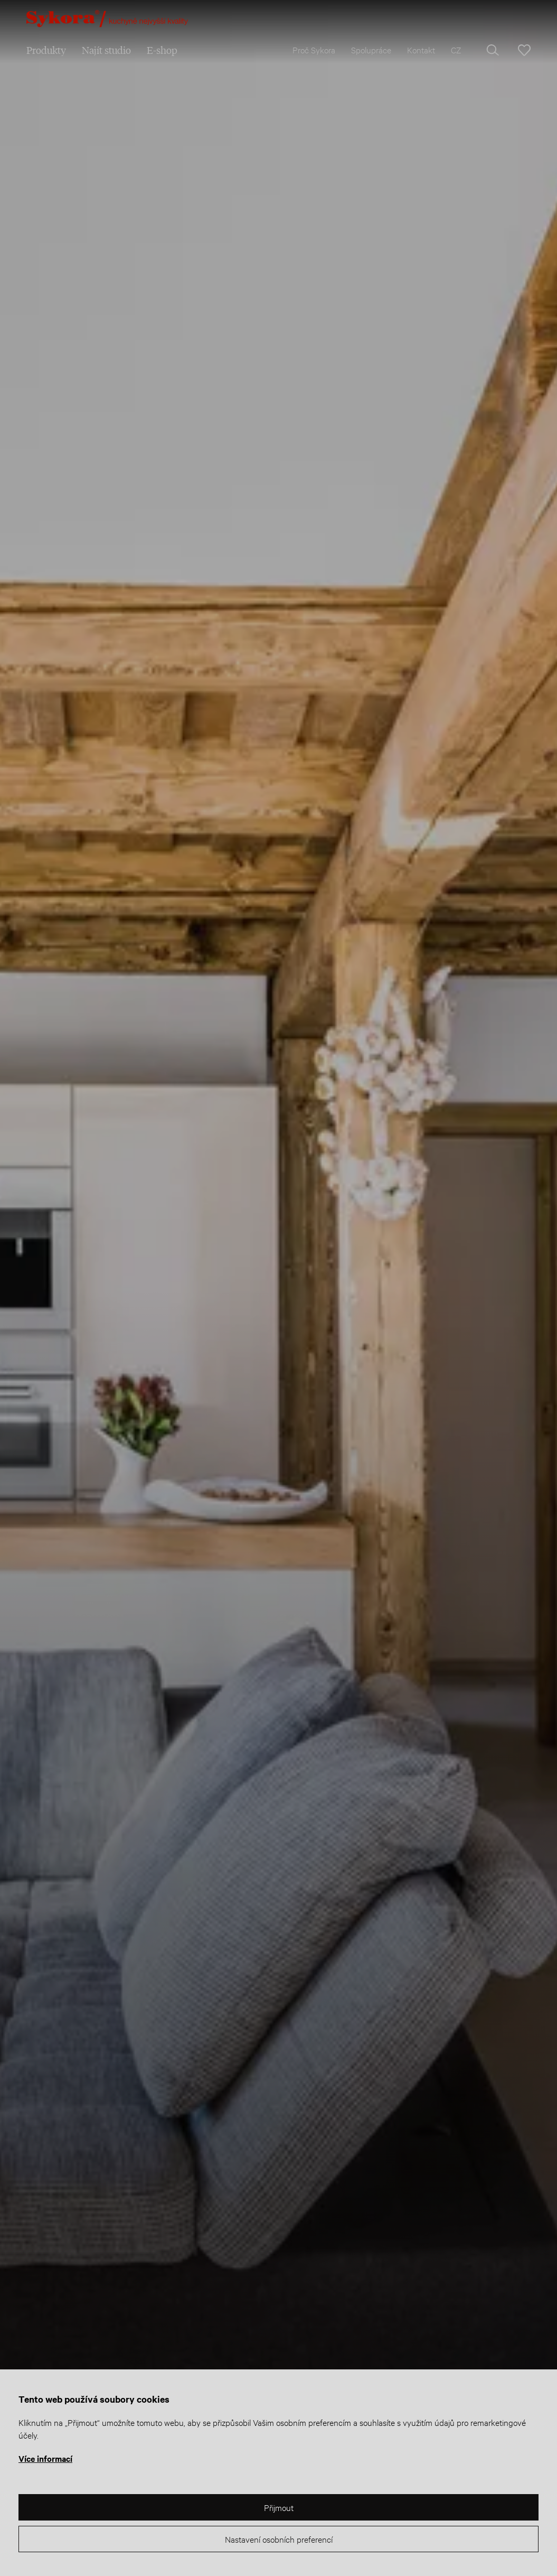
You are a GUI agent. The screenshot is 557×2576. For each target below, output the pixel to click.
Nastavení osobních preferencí (279, 2538)
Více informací (45, 2458)
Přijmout (279, 2507)
